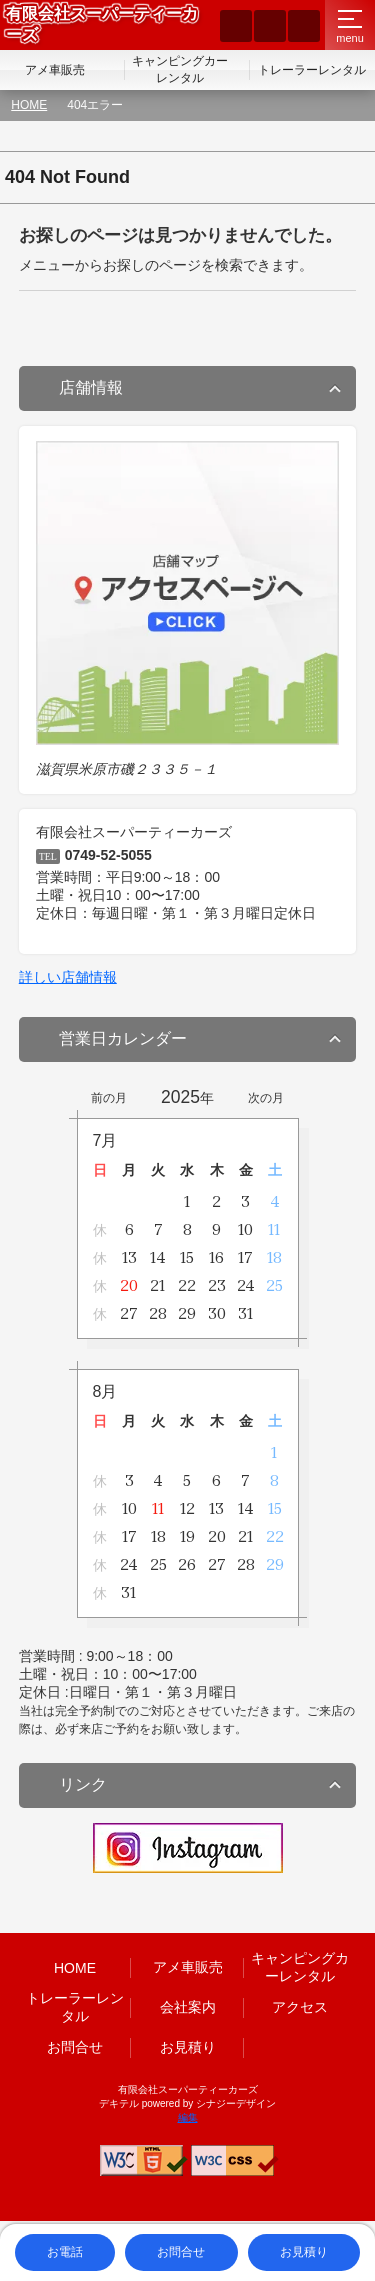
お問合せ (75, 2047)
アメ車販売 (55, 70)
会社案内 (188, 2007)
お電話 (65, 2252)
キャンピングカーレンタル (180, 69)
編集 (188, 2117)
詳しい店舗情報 (68, 977)
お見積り (188, 2047)
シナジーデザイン (236, 2103)
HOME (29, 105)
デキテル (119, 2103)
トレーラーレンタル (312, 70)
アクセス (300, 2007)
